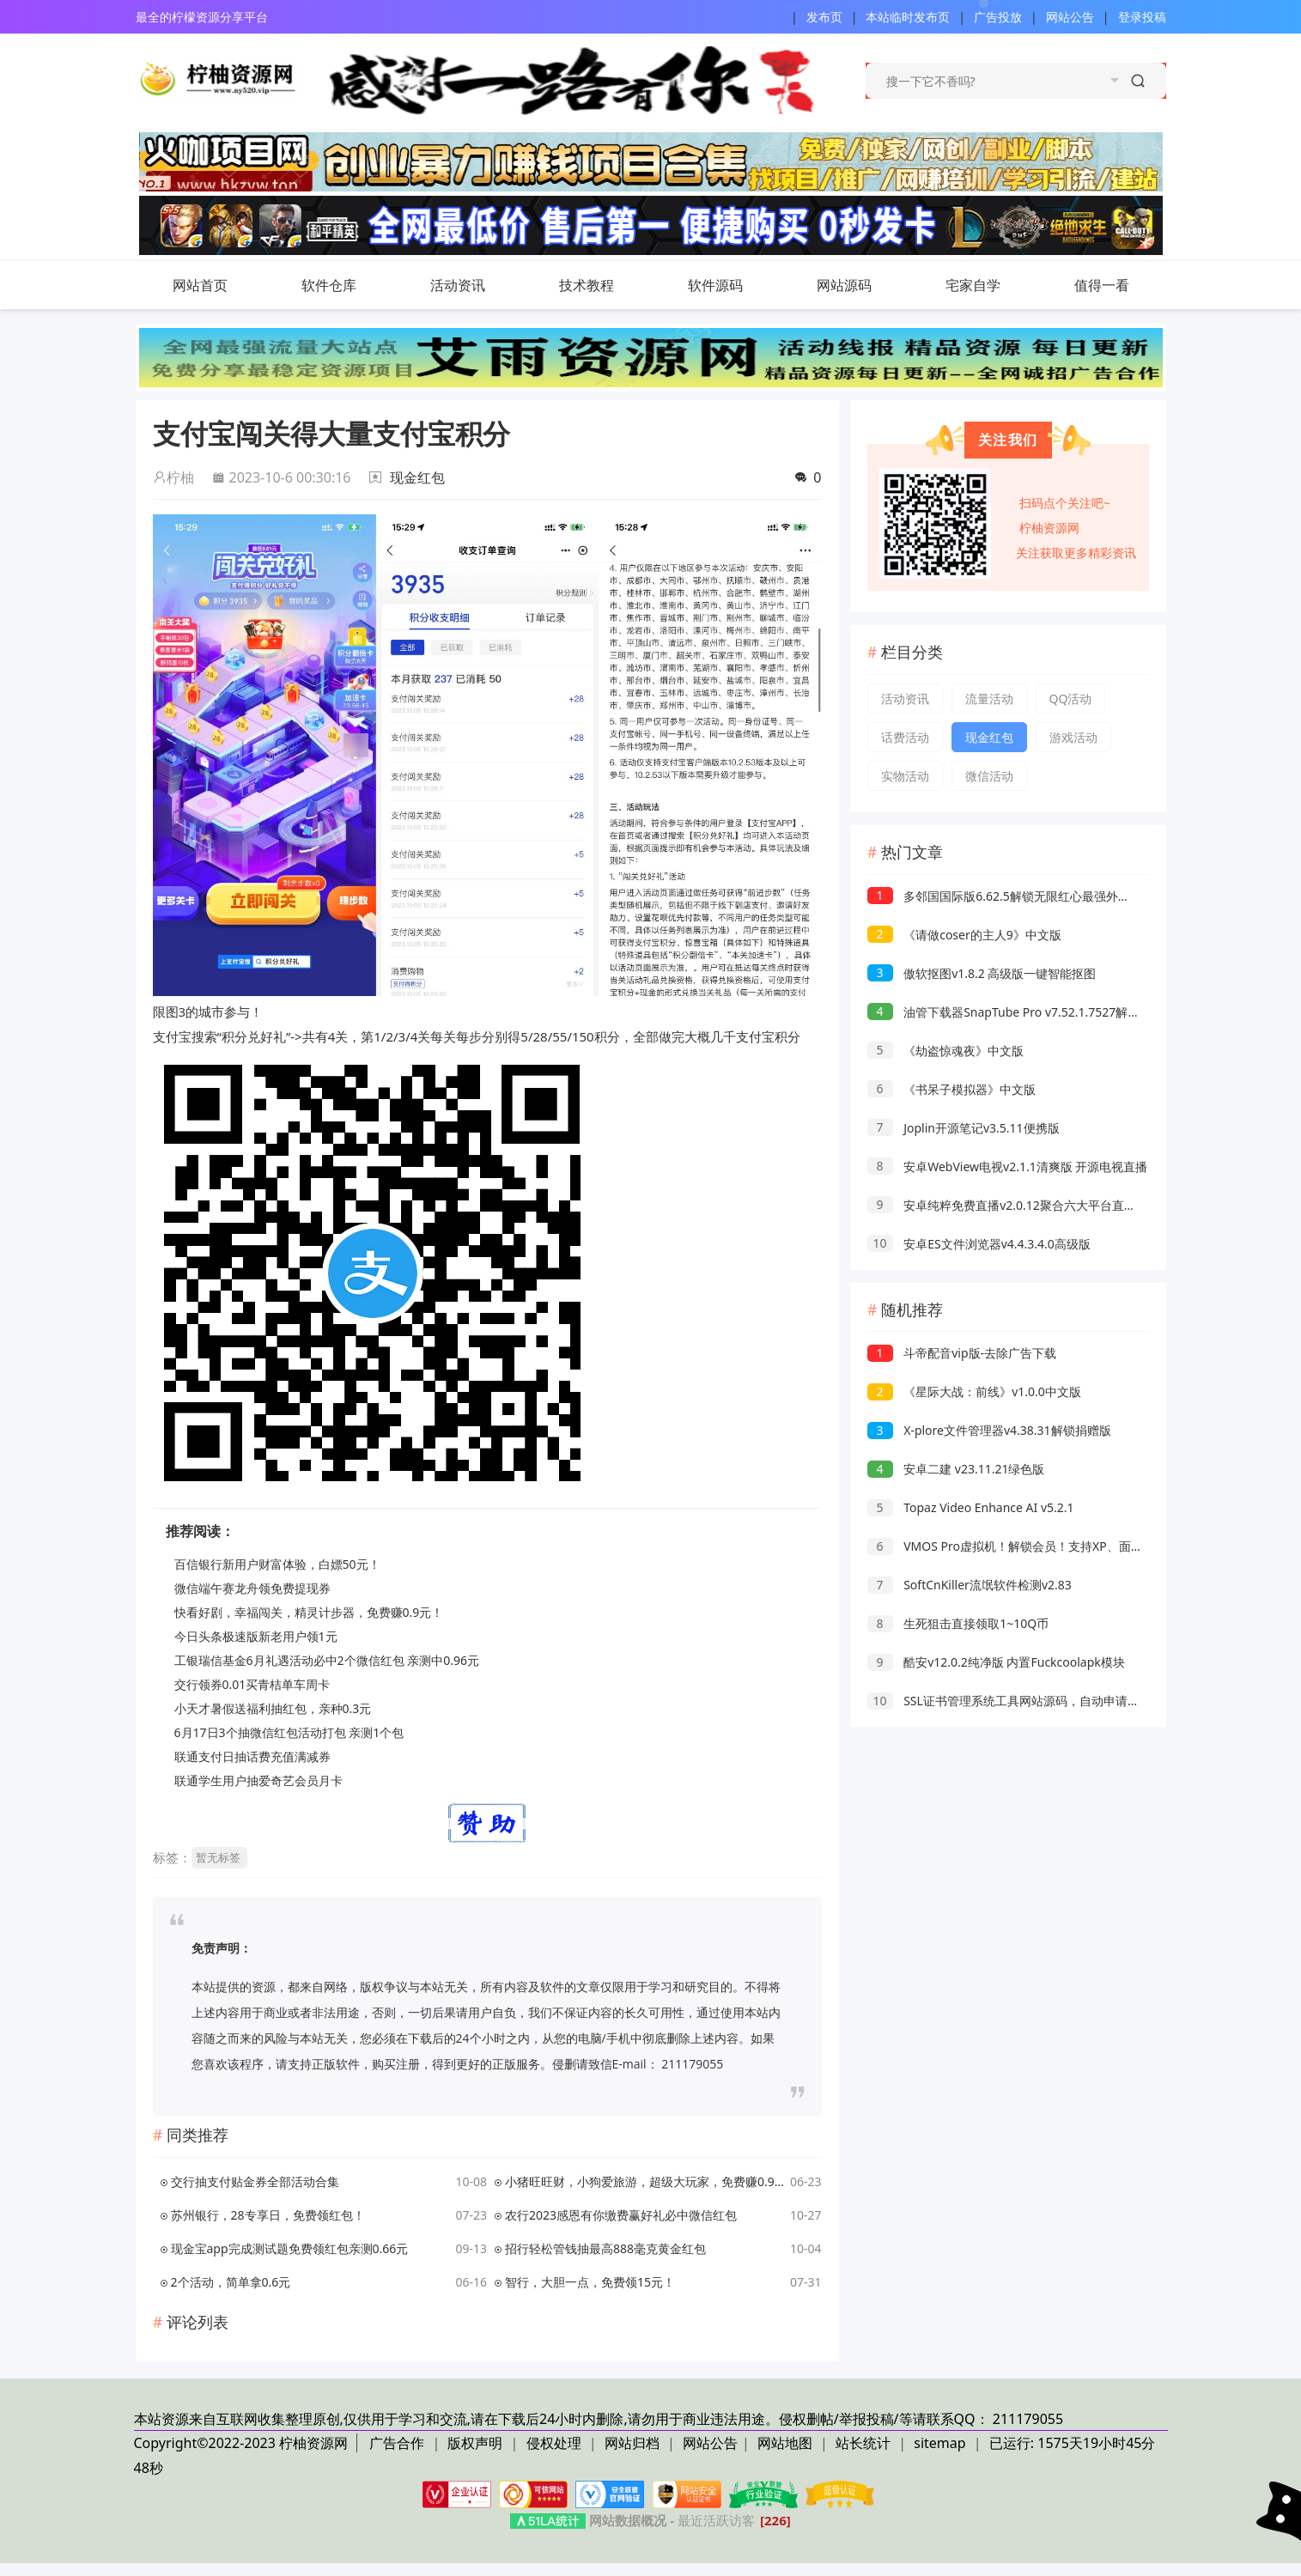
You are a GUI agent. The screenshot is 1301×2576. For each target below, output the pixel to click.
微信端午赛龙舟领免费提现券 (252, 1588)
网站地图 (784, 2442)
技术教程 (603, 285)
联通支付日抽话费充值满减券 (252, 1756)
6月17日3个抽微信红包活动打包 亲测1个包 (289, 1732)
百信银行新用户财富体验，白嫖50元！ (277, 1564)
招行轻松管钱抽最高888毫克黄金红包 (605, 2248)
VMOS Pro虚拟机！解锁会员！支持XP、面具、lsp (1019, 1546)
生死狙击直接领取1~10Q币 (958, 1623)
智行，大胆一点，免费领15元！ (590, 2282)
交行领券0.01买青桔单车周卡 (252, 1684)
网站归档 (632, 2442)
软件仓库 (346, 285)
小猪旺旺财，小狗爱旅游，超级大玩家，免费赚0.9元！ (644, 2181)
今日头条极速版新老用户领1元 (255, 1636)
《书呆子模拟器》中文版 (952, 1089)
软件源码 (732, 285)
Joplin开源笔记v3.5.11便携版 (963, 1128)
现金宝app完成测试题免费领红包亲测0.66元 (290, 2248)
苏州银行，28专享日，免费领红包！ (268, 2215)
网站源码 (861, 285)
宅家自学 (972, 285)
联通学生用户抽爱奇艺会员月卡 (258, 1780)
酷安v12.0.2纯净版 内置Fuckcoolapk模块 (996, 1662)
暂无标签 (218, 1857)
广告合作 (398, 2442)
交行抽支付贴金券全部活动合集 (255, 2181)
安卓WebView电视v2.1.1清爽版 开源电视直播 (1007, 1166)
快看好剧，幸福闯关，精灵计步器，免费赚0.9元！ (309, 1612)
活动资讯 (475, 285)
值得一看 (1119, 285)
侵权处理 (555, 2442)
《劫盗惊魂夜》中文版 (945, 1050)
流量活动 (989, 698)
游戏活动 (1073, 737)
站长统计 (863, 2442)
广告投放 (998, 17)
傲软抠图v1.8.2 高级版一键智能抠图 (982, 973)
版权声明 (476, 2442)
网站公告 (1070, 17)
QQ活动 (1070, 698)
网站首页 (200, 285)
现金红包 (417, 477)
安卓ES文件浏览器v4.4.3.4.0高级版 (979, 1244)
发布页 (824, 17)
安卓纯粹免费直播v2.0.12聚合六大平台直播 (1001, 1205)
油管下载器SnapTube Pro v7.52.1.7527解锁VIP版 (1018, 1012)
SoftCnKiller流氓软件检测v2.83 (969, 1585)
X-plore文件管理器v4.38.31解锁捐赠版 (989, 1430)
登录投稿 (1142, 17)
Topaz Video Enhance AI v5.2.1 (970, 1507)
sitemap (939, 2442)
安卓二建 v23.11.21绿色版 (956, 1469)
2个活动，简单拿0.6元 (231, 2282)
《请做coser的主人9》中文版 (964, 935)
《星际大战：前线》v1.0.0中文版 (974, 1391)
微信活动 (989, 776)
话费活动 (905, 737)
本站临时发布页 (908, 17)
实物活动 (905, 776)
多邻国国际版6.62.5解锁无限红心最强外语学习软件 (1022, 896)
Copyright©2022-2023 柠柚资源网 (241, 2442)
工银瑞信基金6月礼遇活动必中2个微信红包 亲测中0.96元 (326, 1660)
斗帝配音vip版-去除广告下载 (961, 1353)
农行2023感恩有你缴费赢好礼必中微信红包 (621, 2215)
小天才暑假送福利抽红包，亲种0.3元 (273, 1708)
